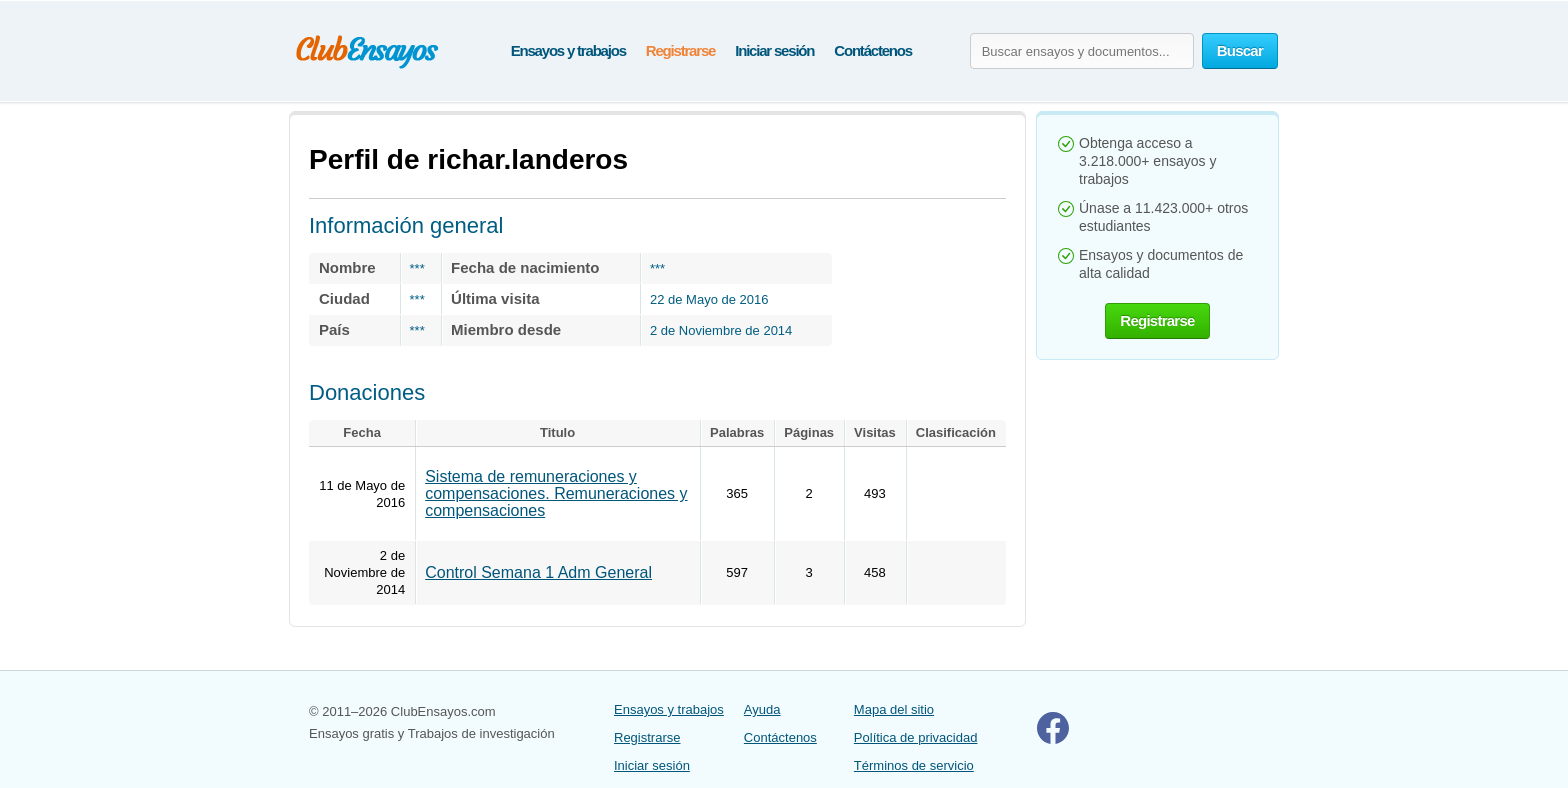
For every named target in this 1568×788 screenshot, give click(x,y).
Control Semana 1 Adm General (538, 572)
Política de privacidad (916, 737)
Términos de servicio (914, 765)
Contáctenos (873, 50)
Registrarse (680, 50)
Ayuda (762, 709)
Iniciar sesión (774, 50)
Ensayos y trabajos (568, 50)
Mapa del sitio (894, 709)
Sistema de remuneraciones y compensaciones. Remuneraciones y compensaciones (556, 493)
